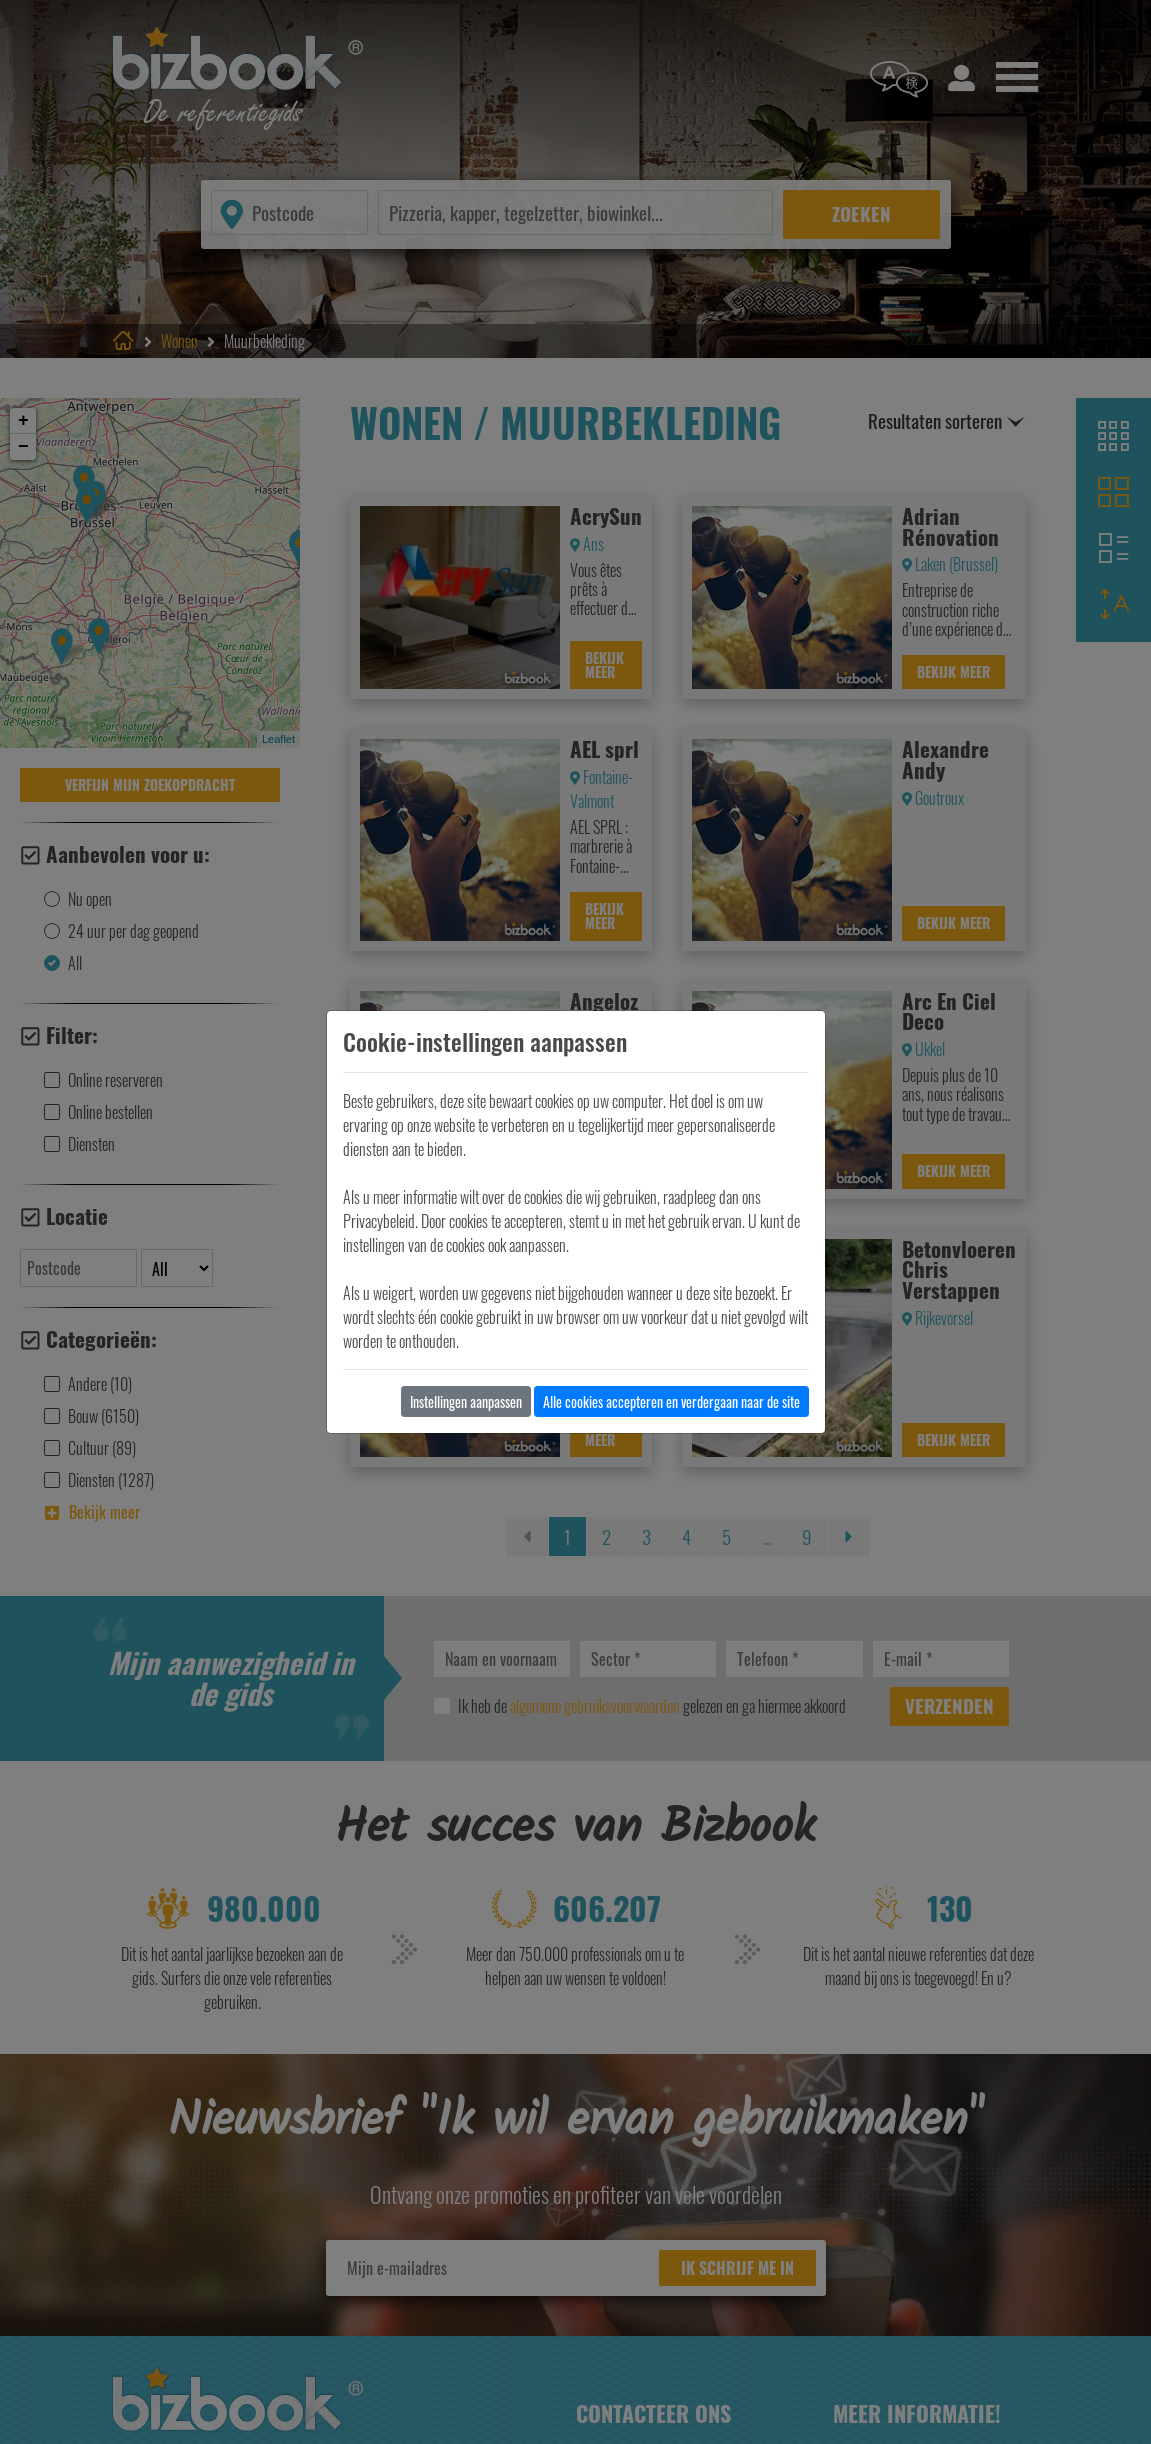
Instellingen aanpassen (466, 1401)
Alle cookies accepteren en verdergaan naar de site (671, 1401)
